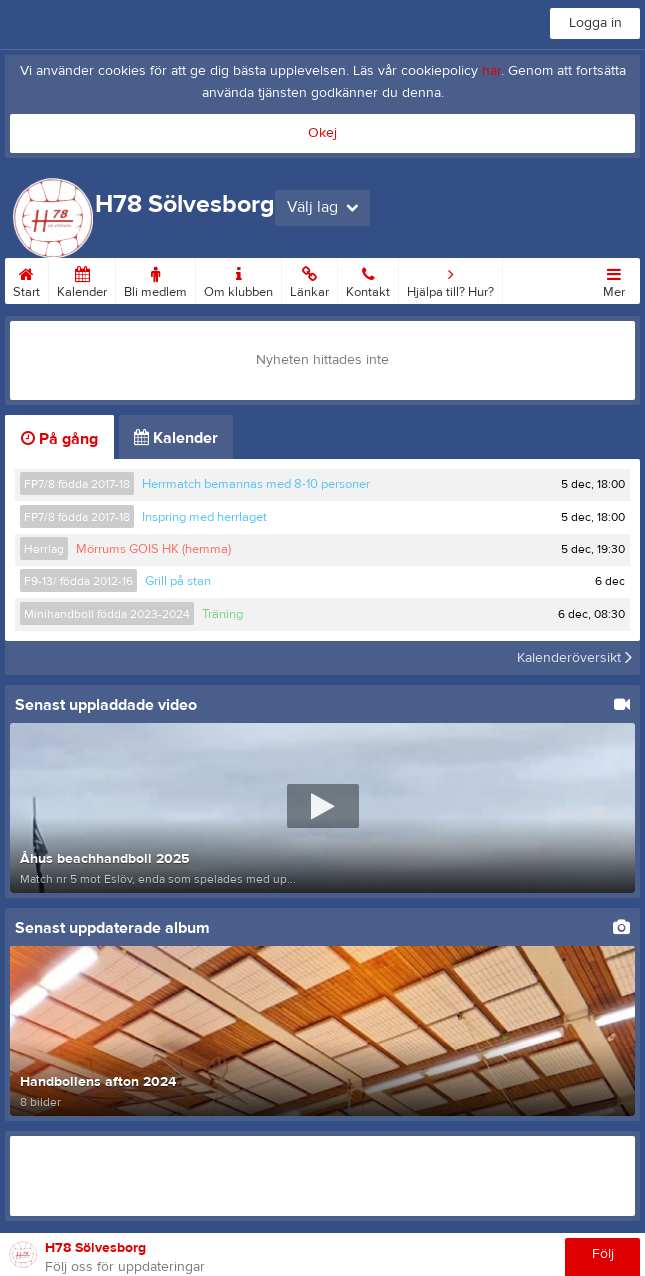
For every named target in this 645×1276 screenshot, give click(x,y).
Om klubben (238, 279)
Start (26, 279)
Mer (614, 279)
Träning (222, 614)
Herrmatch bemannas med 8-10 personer (256, 484)
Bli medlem (155, 279)
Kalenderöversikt (574, 658)
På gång (59, 439)
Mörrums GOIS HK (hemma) (153, 549)
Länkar (309, 279)
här (491, 71)
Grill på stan (178, 581)
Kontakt (368, 279)
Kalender (82, 279)
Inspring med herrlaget (204, 517)
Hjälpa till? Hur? (450, 279)
